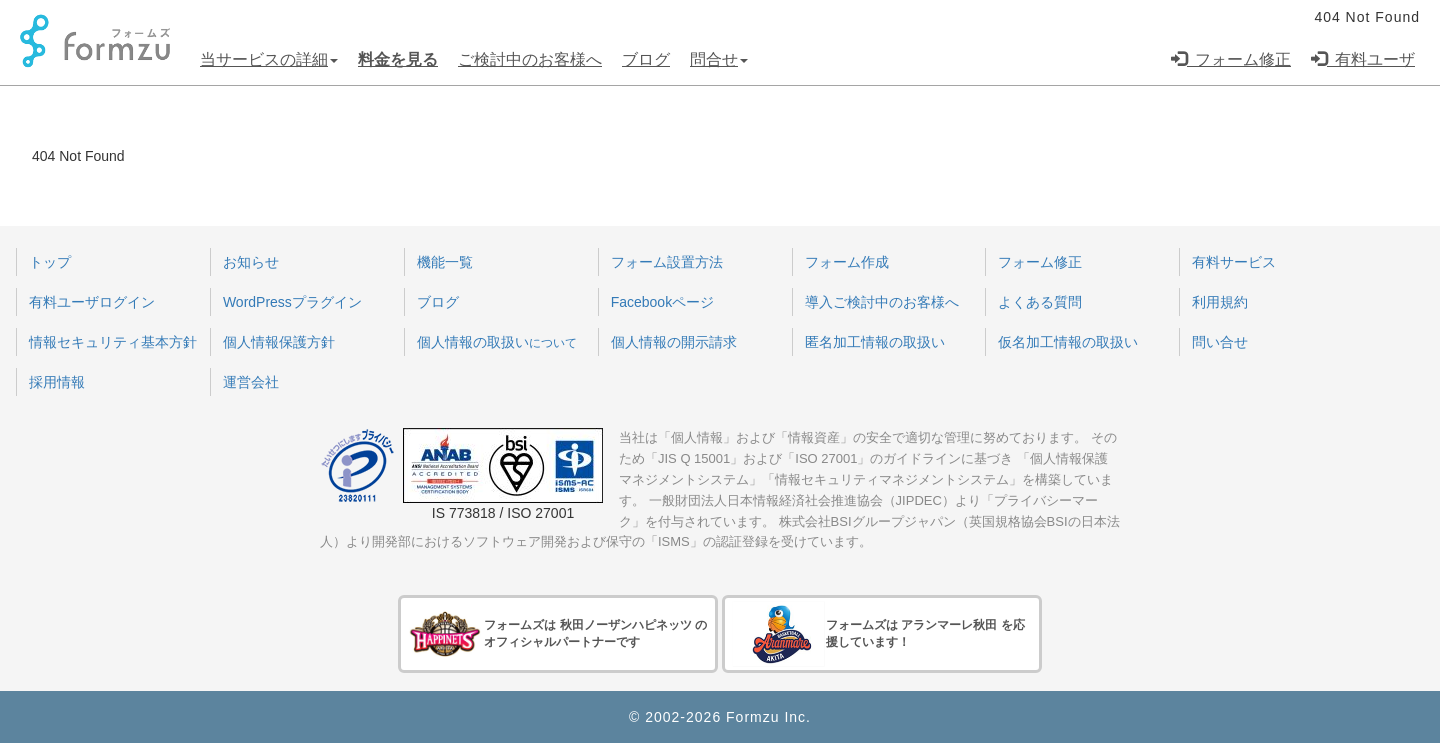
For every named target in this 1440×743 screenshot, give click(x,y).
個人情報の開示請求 (674, 342)
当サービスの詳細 (269, 59)
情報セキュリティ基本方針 (113, 342)
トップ (50, 262)
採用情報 (57, 382)
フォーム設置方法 (667, 262)
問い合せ (1220, 342)
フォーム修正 (1231, 59)
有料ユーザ (1363, 59)
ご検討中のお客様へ (530, 59)
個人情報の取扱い (497, 342)
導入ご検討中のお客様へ (882, 302)
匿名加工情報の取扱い (875, 342)
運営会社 (251, 382)
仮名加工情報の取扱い (1068, 342)
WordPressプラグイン (292, 302)
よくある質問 (1040, 302)
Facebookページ (662, 302)
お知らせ (251, 262)
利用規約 (1220, 302)
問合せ (719, 59)
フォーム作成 (847, 262)
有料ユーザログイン (92, 302)
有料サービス (1234, 262)
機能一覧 (445, 262)
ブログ (646, 59)
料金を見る (398, 59)
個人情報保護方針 (279, 342)
